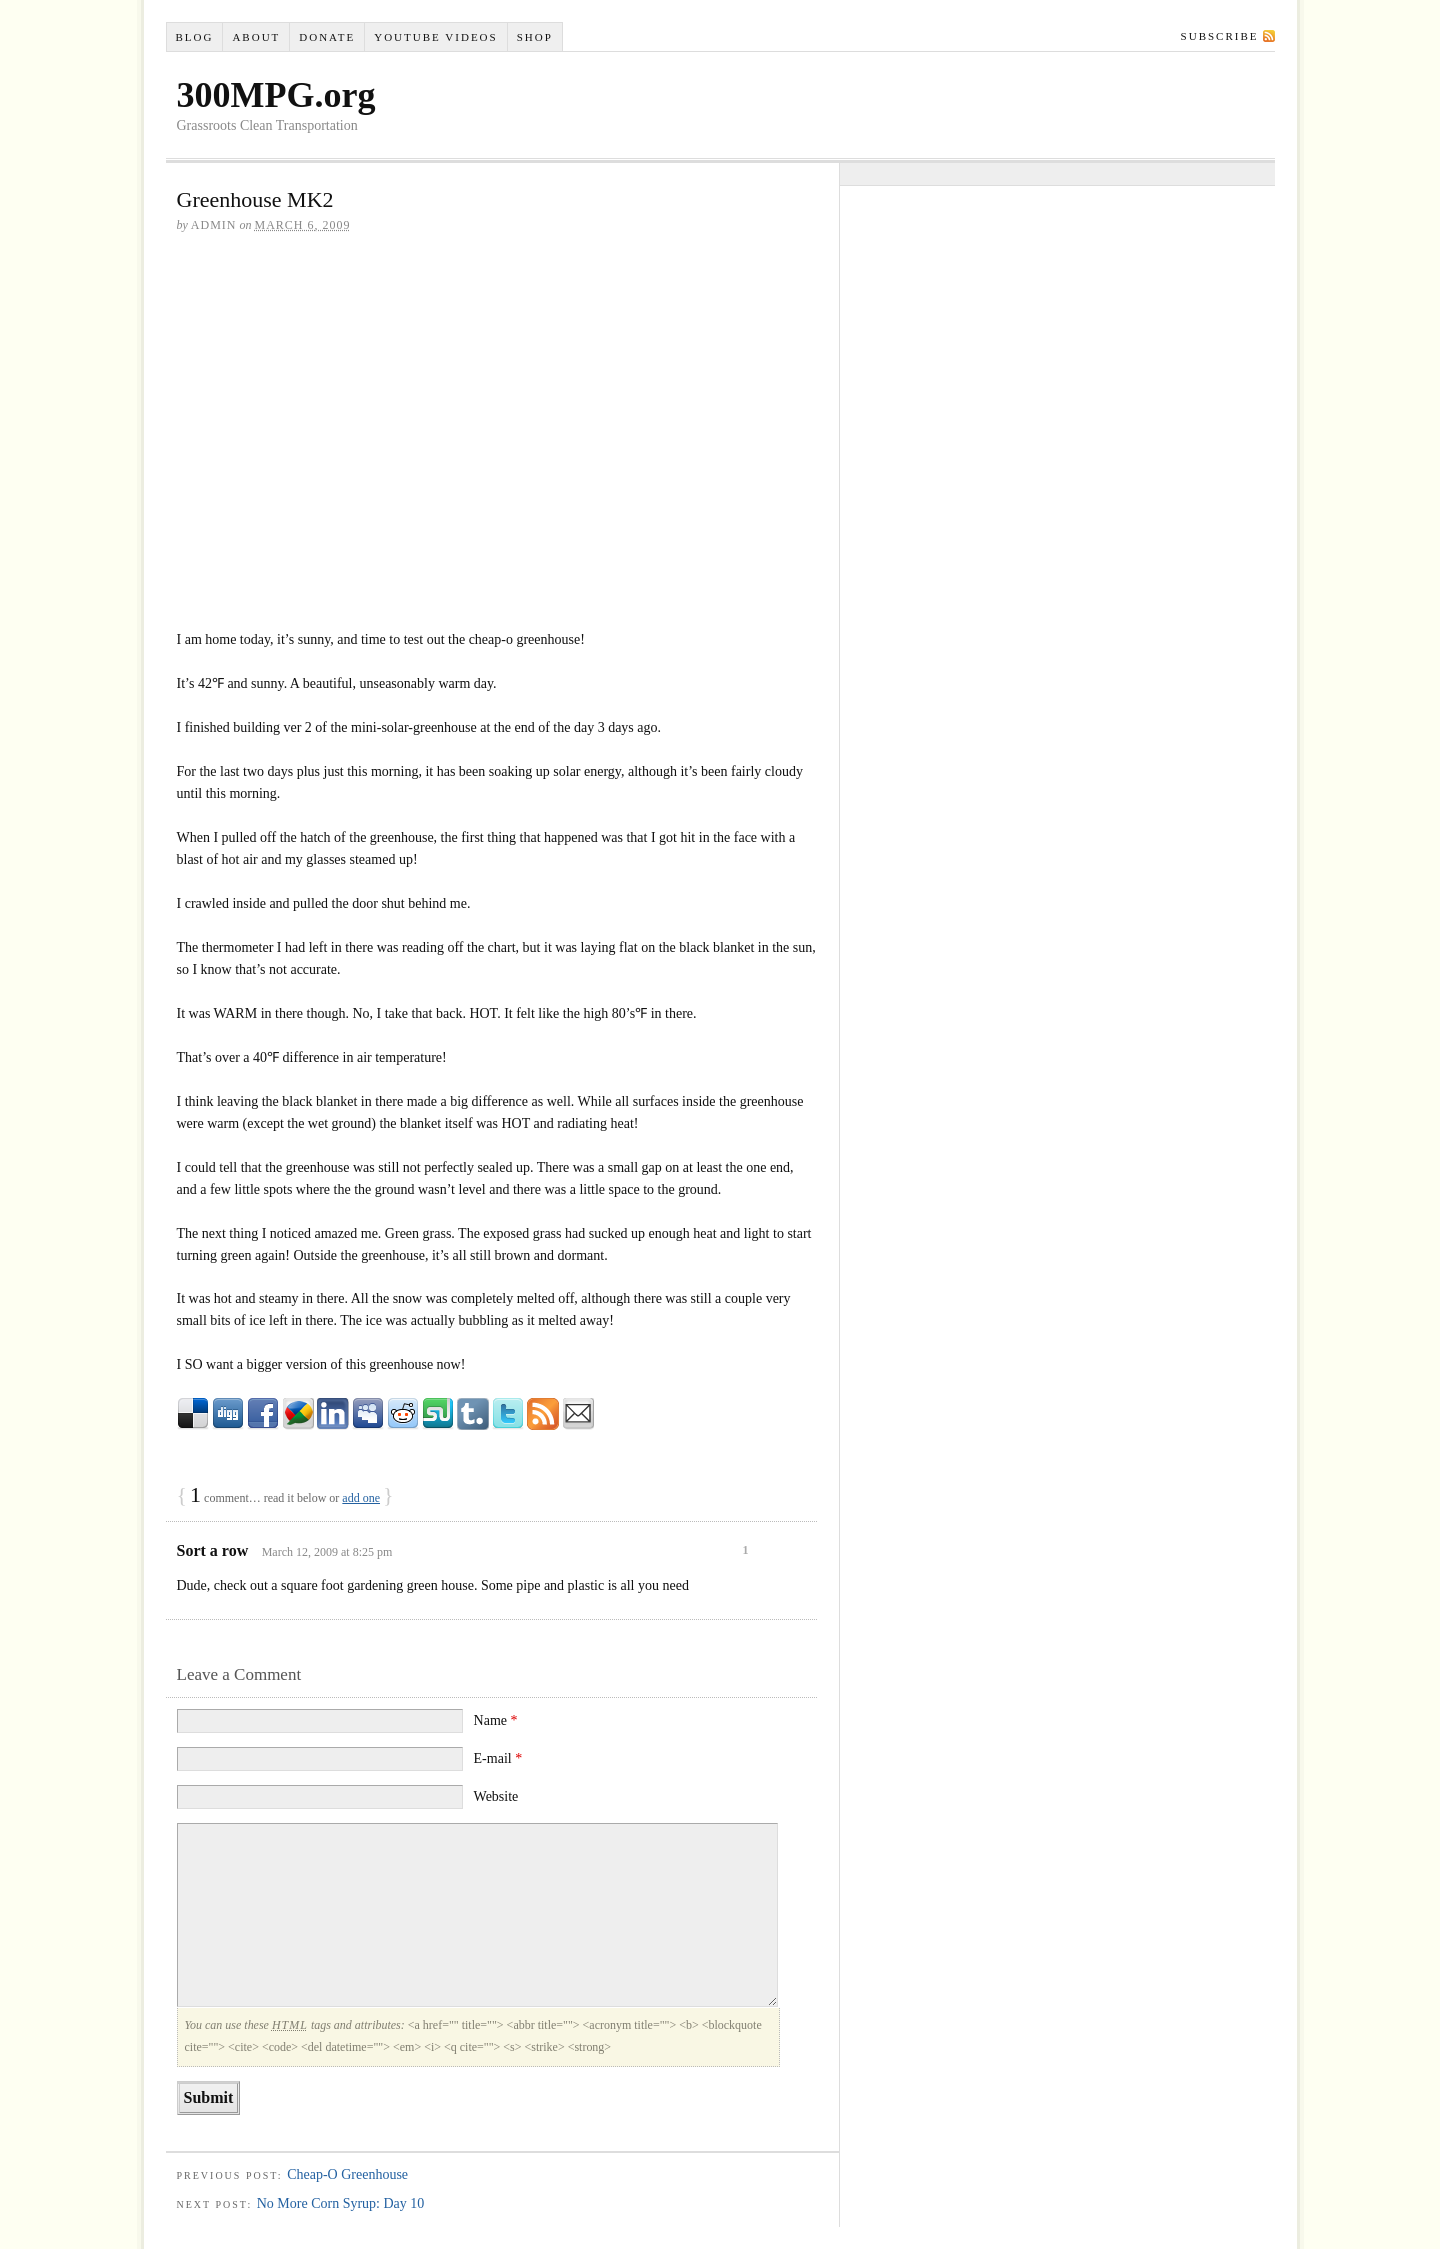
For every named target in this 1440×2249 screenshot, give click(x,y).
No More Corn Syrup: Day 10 (341, 2203)
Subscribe (1220, 36)
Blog (194, 37)
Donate (327, 37)
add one (361, 1498)
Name (496, 1720)
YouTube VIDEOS (435, 37)
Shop (535, 37)
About (256, 37)
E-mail (498, 1758)
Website (496, 1796)
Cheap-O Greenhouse (347, 2174)
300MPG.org (276, 95)
